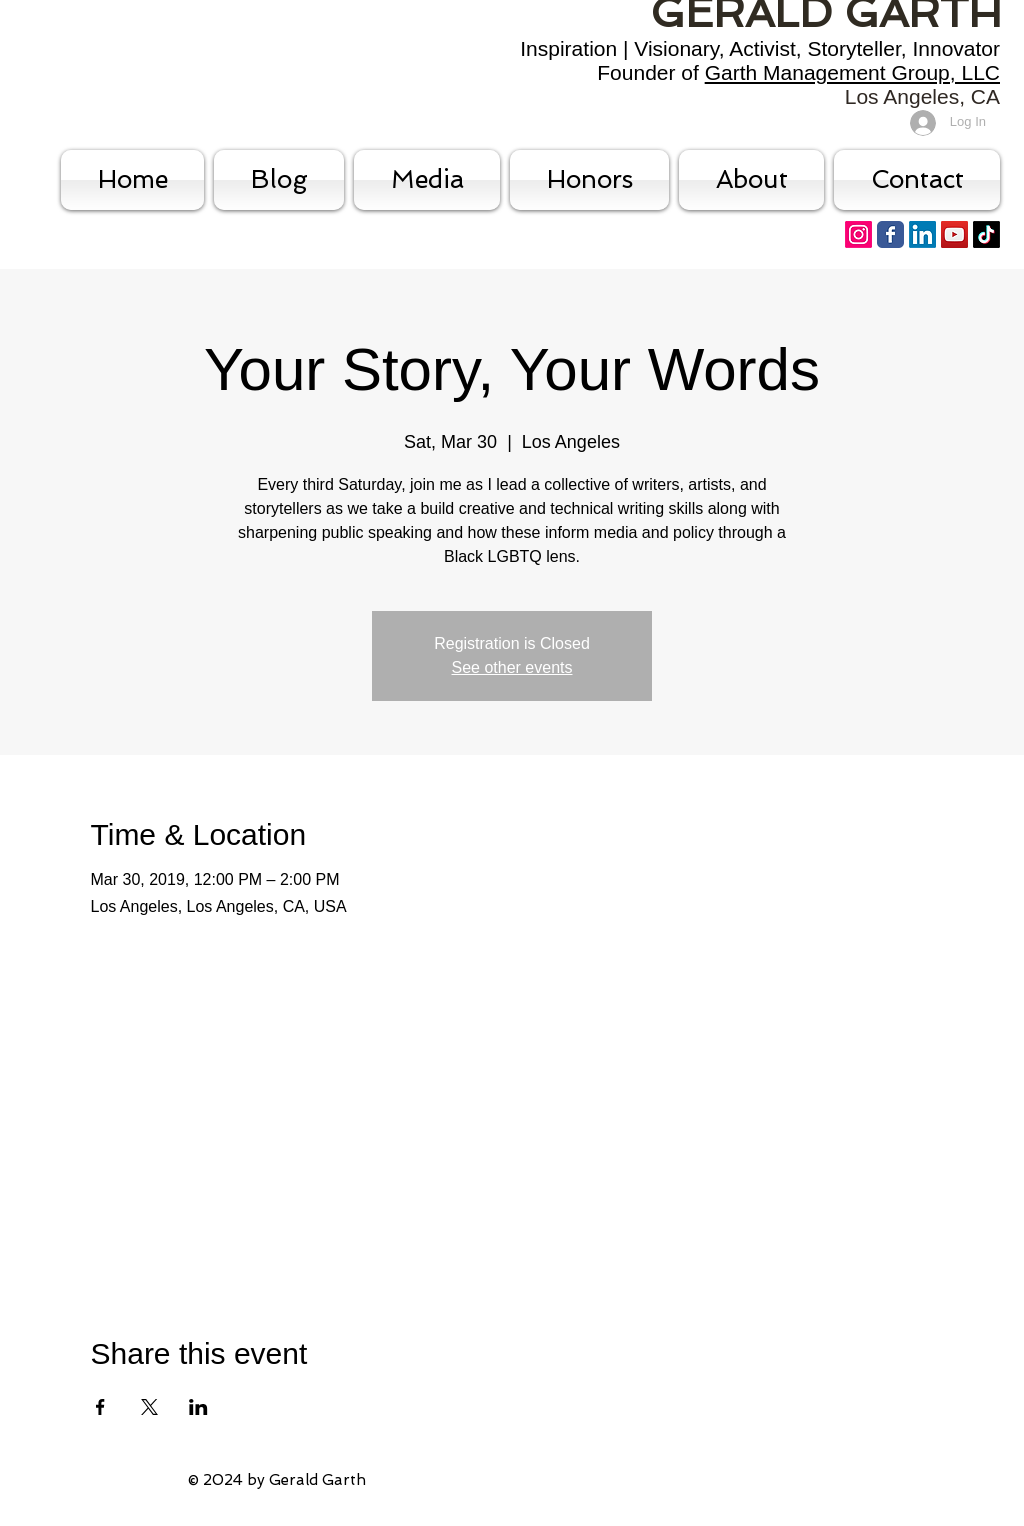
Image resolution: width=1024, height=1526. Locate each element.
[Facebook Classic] (890, 234)
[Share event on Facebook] (100, 1407)
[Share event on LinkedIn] (198, 1407)
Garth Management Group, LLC (852, 72)
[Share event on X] (149, 1407)
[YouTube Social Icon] (954, 234)
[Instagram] (858, 234)
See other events (512, 667)
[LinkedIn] (922, 234)
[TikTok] (986, 234)
